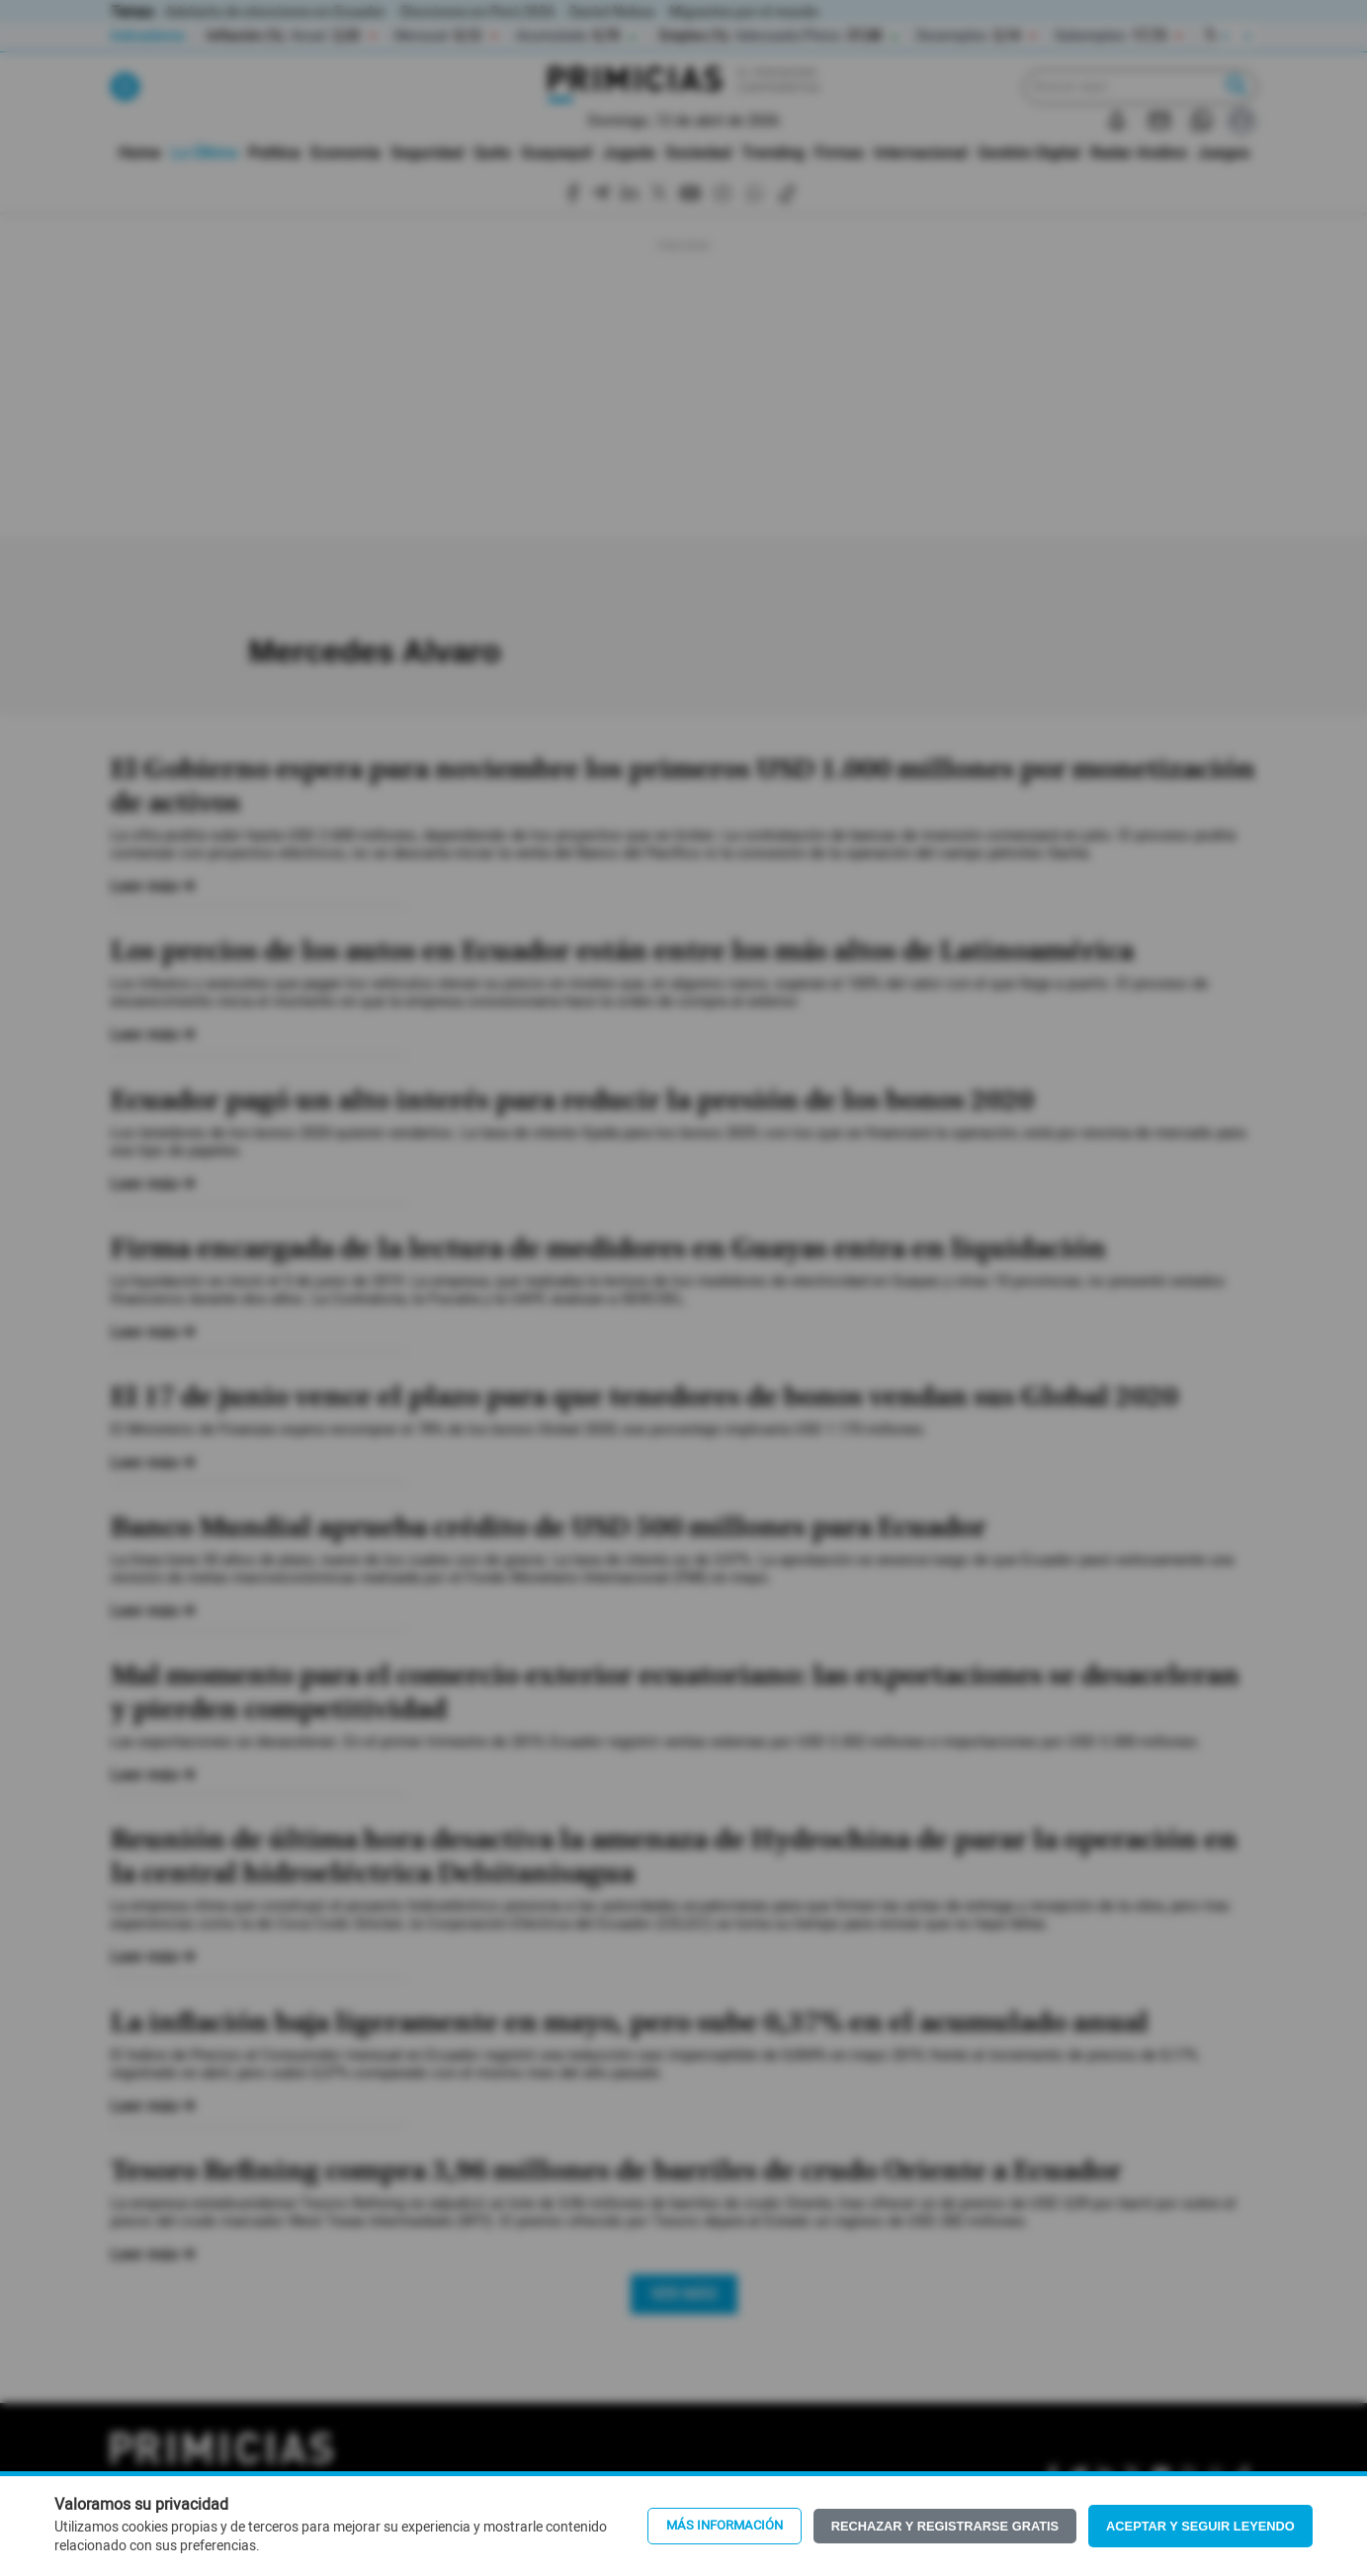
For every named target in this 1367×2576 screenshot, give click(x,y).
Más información (724, 2525)
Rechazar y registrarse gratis (945, 2526)
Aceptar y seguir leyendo (1200, 2526)
